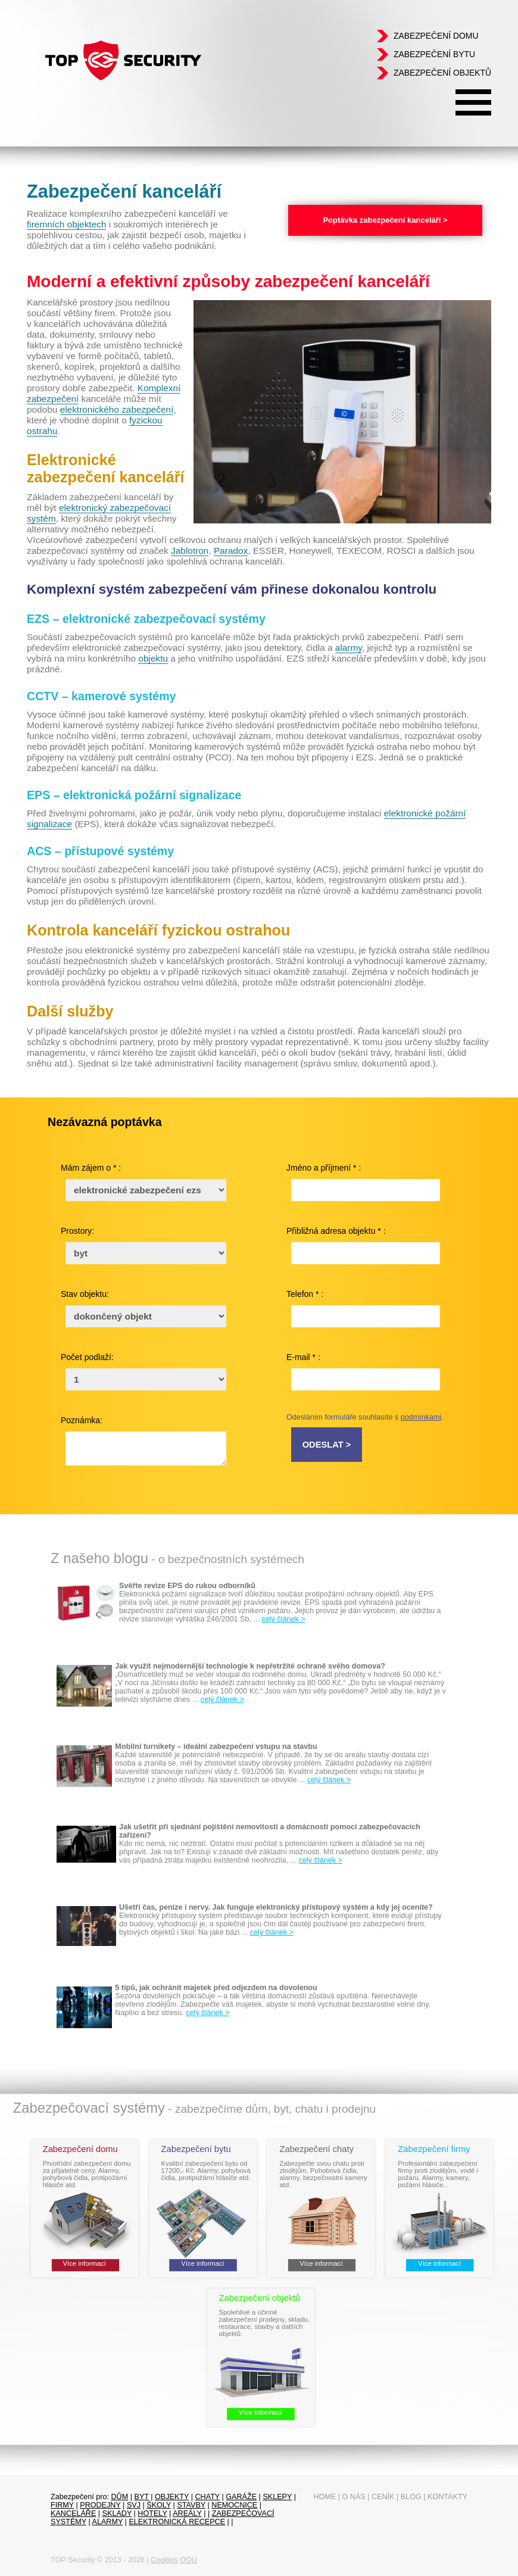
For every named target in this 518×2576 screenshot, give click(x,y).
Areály (187, 2513)
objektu (153, 658)
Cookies (164, 2560)
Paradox (231, 550)
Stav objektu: (85, 1294)
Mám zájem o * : (91, 1167)
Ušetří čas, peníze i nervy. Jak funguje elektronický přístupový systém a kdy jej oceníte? (276, 1907)
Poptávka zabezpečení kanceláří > (385, 220)
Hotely (152, 2513)
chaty (207, 2497)
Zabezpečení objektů (442, 72)
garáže (241, 2497)
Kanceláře (73, 2513)
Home (324, 2497)
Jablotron (189, 550)
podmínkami (421, 1417)
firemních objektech (66, 224)
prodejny (100, 2505)
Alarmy (107, 2522)
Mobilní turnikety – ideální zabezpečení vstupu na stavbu (216, 1746)
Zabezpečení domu (436, 35)
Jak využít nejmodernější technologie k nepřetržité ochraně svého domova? (250, 1666)
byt (141, 2497)
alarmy (348, 648)
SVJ (134, 2505)
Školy (158, 2505)
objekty (172, 2497)
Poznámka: (81, 1420)
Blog (411, 2497)
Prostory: (77, 1231)
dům (120, 2497)
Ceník (383, 2497)
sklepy (277, 2497)
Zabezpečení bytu (434, 54)
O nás (354, 2497)
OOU (188, 2560)
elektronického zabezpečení (117, 409)
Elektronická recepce (177, 2522)
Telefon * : (304, 1294)
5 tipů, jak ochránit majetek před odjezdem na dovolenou (216, 1988)
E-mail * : (303, 1357)
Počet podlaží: (87, 1357)
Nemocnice (234, 2505)
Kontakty (447, 2497)
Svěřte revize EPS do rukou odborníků (187, 1586)
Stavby (191, 2505)
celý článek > (283, 1619)
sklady (117, 2513)
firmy (62, 2505)
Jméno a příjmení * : (323, 1167)
